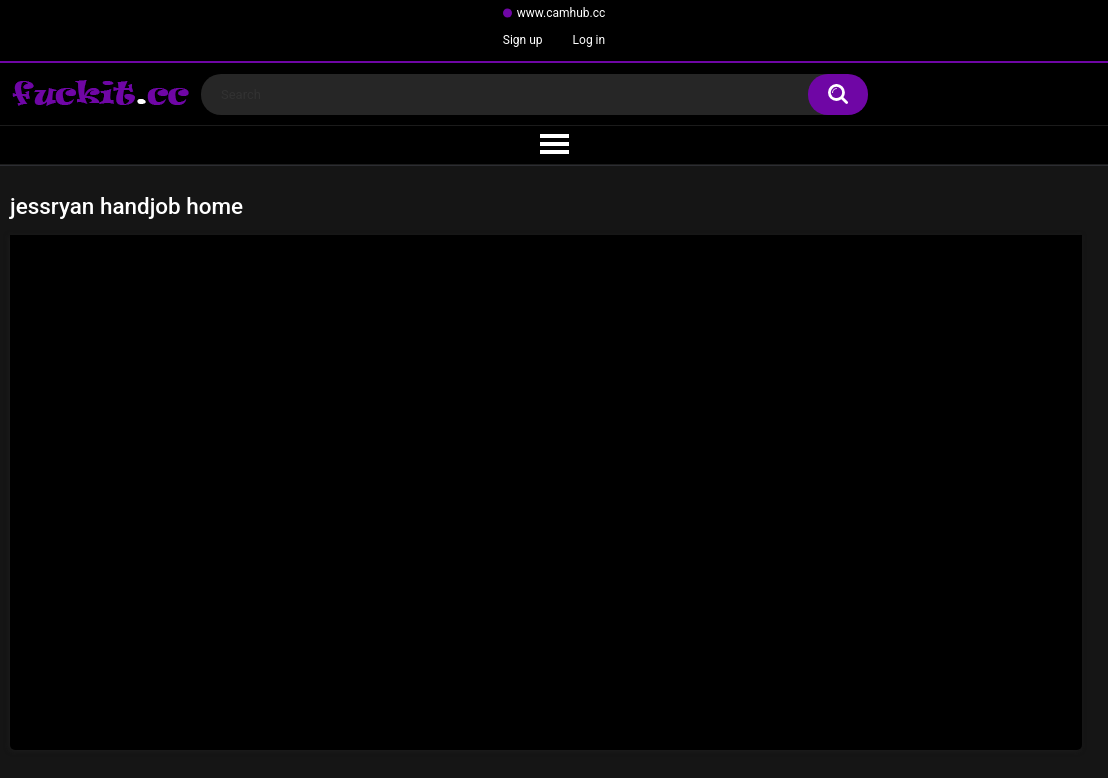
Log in (589, 40)
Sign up (523, 40)
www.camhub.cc (561, 13)
